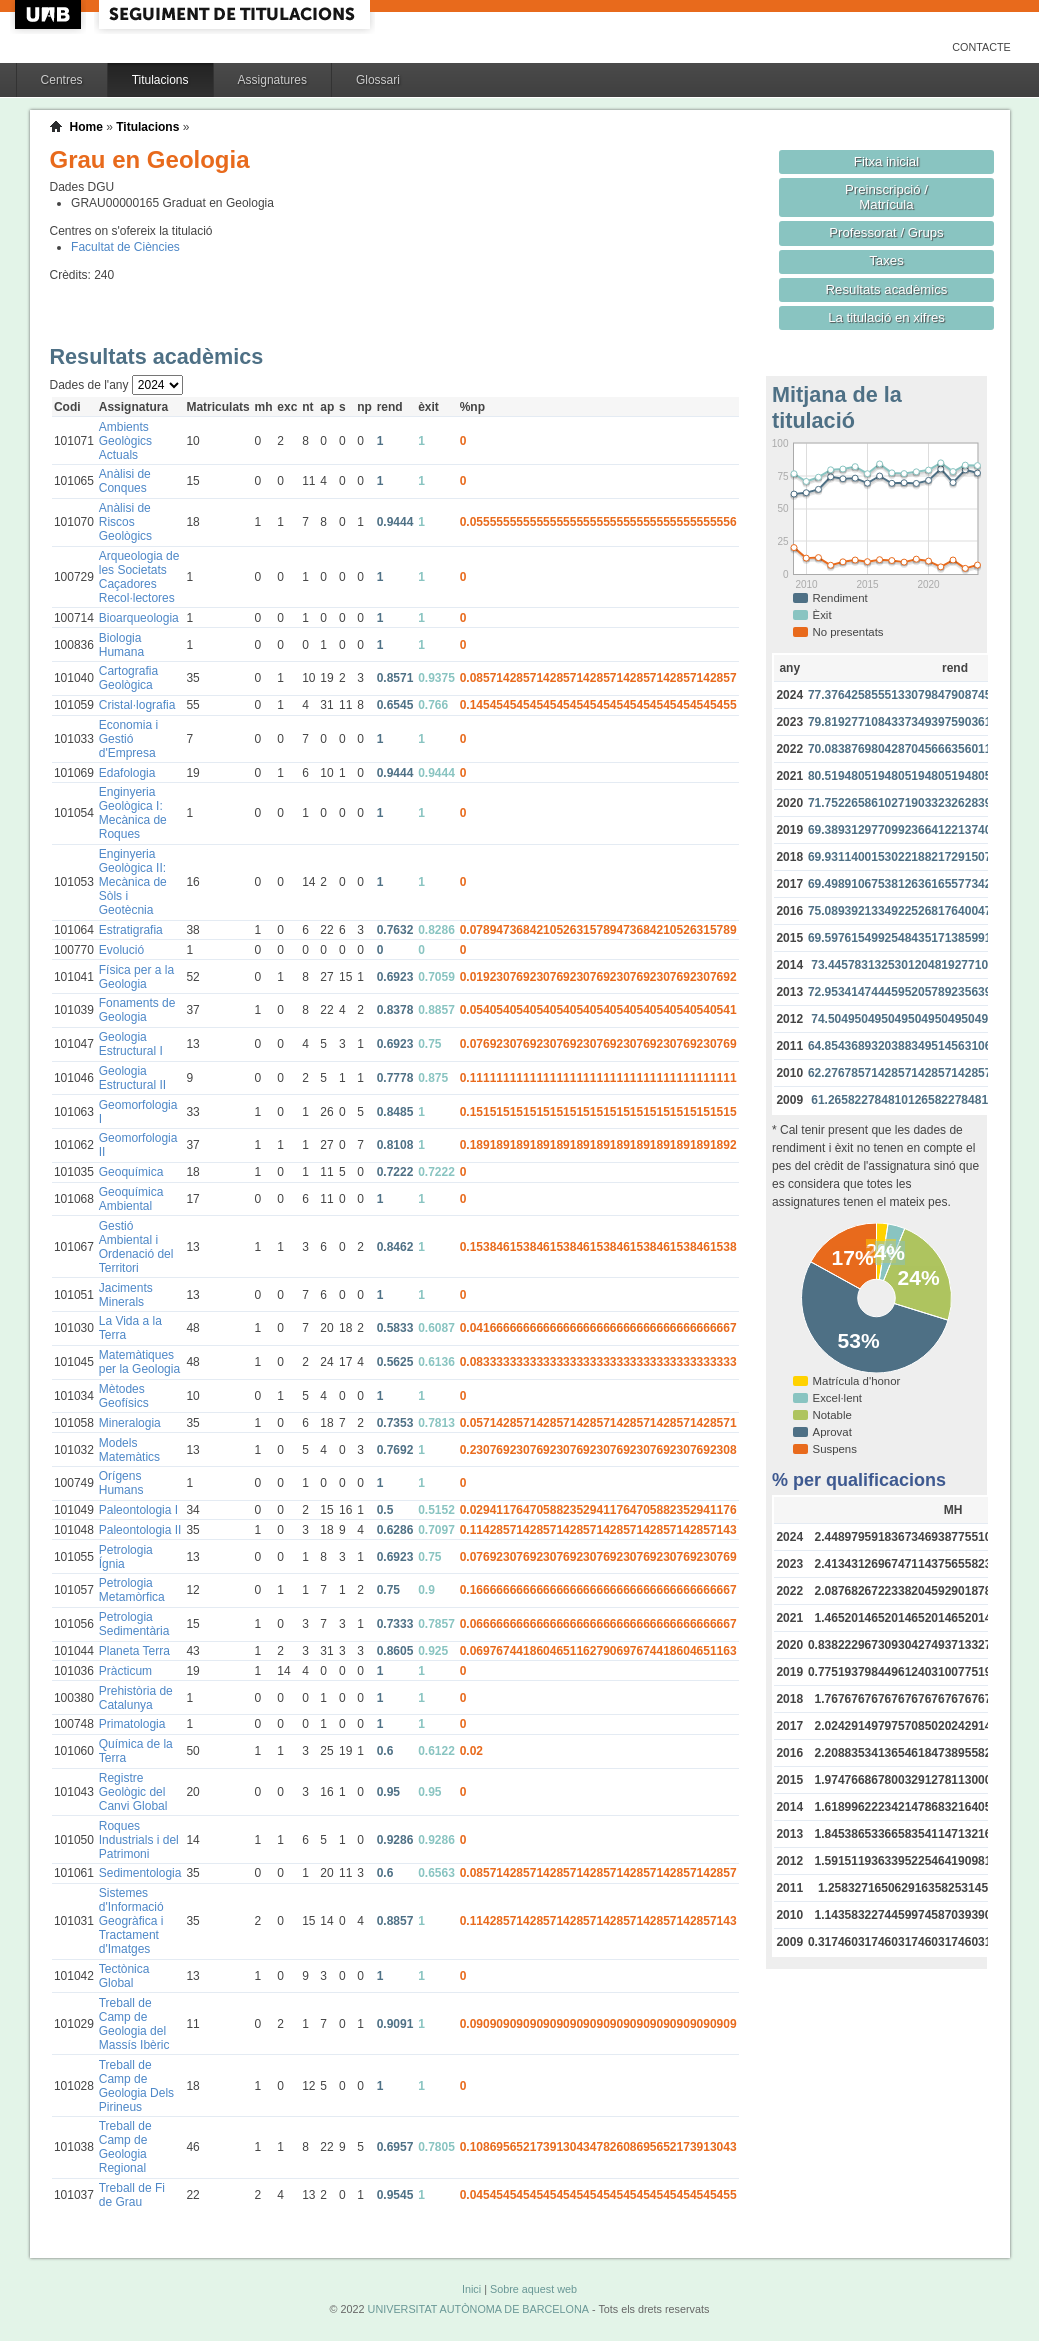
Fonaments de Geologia (137, 1010)
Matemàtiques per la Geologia (139, 1362)
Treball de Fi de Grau (132, 2195)
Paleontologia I (138, 1510)
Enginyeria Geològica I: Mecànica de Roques (133, 813)
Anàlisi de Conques (125, 481)
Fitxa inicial (886, 161)
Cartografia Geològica (128, 678)
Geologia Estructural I (131, 1044)
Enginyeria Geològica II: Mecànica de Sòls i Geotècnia (133, 882)
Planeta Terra (134, 1651)
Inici (471, 2289)
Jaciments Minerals (126, 1295)
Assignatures (272, 80)
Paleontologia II (140, 1530)
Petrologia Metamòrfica (132, 1590)
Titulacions (160, 80)
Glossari (378, 80)
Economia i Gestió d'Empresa (128, 739)
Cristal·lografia (137, 705)
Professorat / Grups (886, 232)
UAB (50, 14)
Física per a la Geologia (136, 977)
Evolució (121, 950)
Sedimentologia (140, 1873)
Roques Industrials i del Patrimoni (139, 1840)
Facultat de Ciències (125, 247)
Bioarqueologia (139, 618)
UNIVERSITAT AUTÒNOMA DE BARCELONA (478, 2309)
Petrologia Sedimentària (134, 1624)
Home (86, 127)
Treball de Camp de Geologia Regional (125, 2147)
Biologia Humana (121, 645)
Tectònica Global (124, 1976)
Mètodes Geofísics (124, 1396)
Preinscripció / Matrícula (886, 197)
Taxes (886, 260)
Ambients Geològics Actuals (125, 441)
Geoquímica (131, 1172)
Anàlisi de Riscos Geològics (125, 522)
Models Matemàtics (129, 1450)
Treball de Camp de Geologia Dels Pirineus (136, 2086)
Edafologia (127, 773)
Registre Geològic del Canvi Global (133, 1792)
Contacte (981, 47)
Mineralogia (130, 1423)
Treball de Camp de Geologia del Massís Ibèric (134, 2024)
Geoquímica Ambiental (131, 1199)
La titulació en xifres (886, 317)
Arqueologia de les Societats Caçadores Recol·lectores (139, 577)
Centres (62, 80)
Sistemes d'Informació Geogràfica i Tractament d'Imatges (131, 1921)
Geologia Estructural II (132, 1078)
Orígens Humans (121, 1483)
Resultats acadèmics (887, 289)
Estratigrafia (131, 930)
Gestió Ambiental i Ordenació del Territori (136, 1247)
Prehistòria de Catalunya (136, 1698)
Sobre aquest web (533, 2289)
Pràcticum (125, 1671)
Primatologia (132, 1724)
